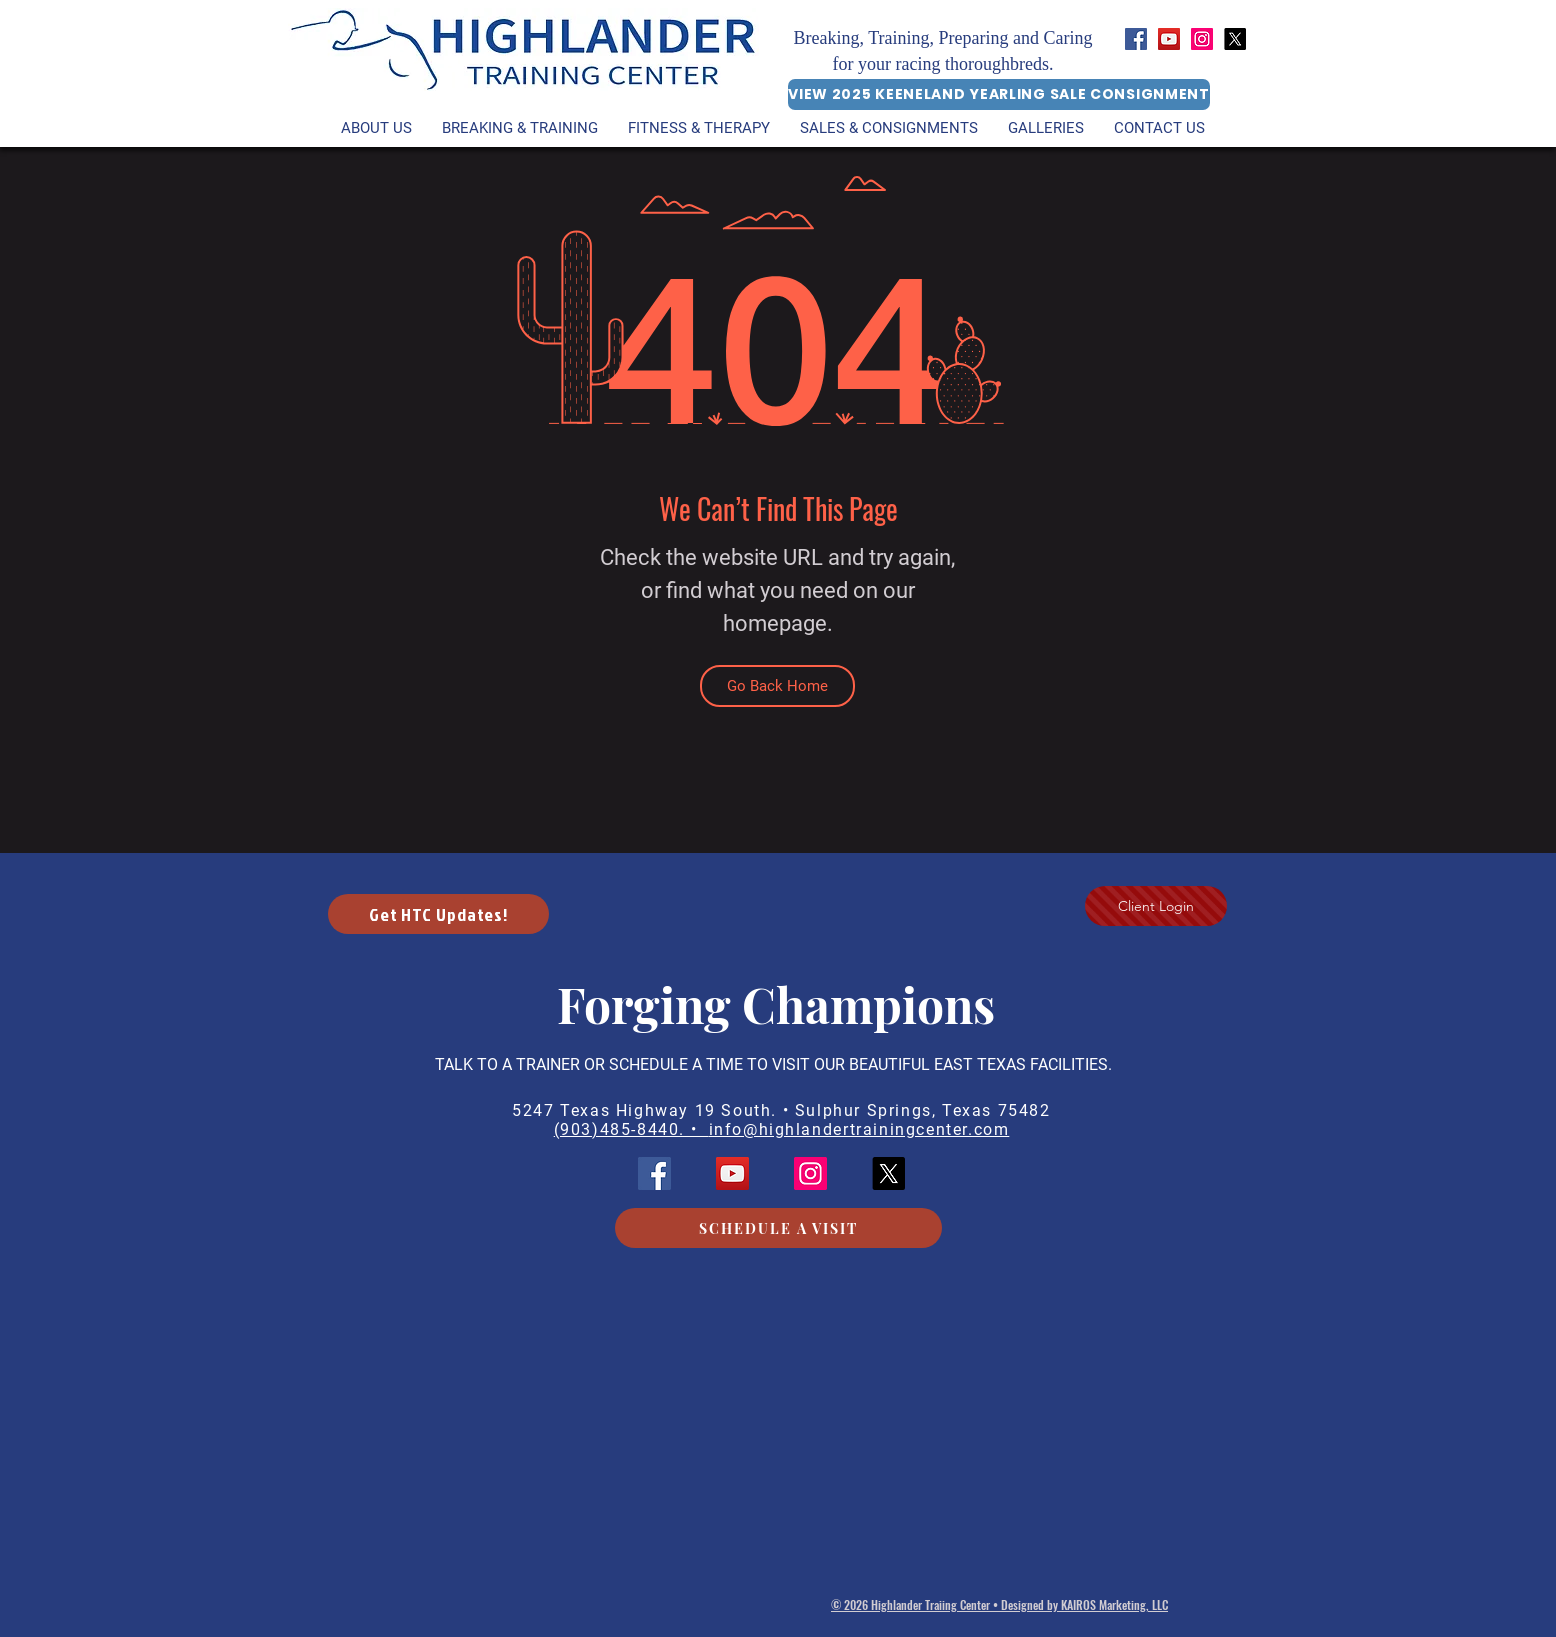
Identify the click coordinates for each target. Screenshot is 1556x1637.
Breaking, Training (862, 38)
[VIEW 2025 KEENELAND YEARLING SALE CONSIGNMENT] (999, 94)
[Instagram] (1202, 39)
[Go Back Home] (777, 686)
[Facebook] (1136, 39)
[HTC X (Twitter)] (1235, 39)
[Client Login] (1156, 906)
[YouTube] (1169, 39)
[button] (699, 128)
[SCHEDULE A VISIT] (778, 1228)
